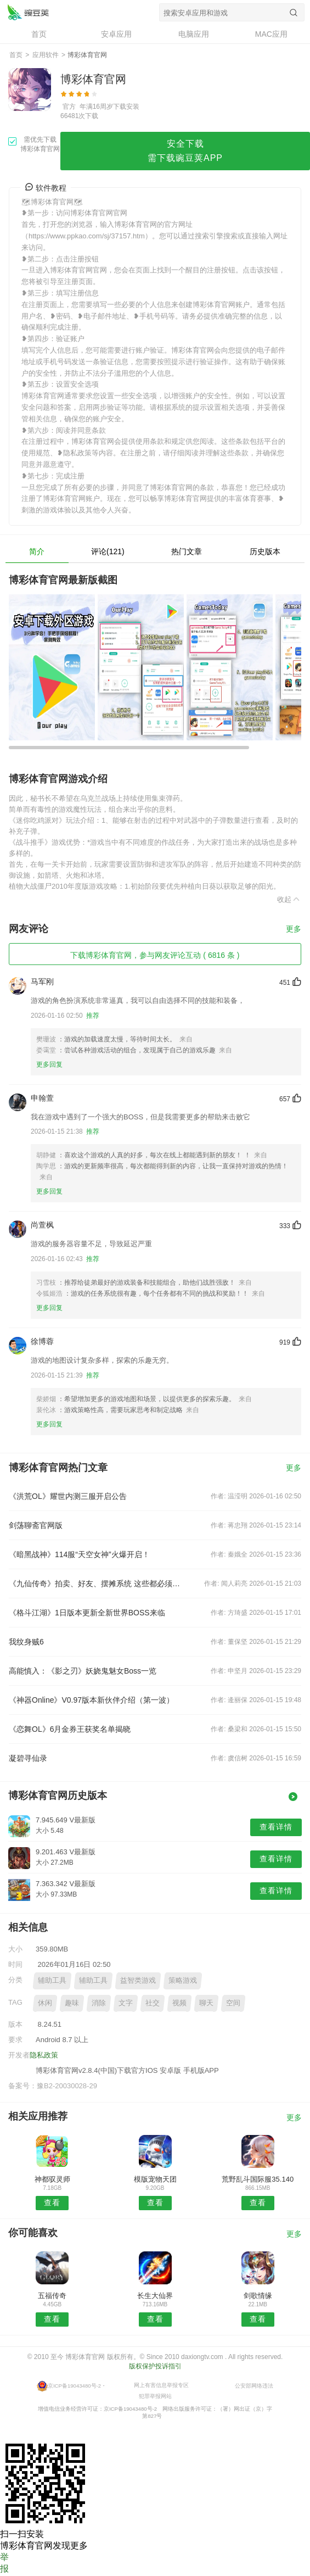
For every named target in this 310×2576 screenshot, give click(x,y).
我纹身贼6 (26, 1641)
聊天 (206, 2003)
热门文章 (186, 551)
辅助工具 (52, 1980)
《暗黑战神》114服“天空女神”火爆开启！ (79, 1554)
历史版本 (265, 551)
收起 (289, 899)
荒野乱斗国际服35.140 (258, 2179)
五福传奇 (52, 2295)
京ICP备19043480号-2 (74, 2385)
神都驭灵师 (52, 2179)
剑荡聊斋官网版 (36, 1525)
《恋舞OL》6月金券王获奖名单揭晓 (70, 1729)
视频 (179, 2003)
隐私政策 (44, 2055)
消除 (99, 2003)
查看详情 (276, 1826)
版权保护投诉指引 (155, 2366)
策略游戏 (182, 1980)
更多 (293, 929)
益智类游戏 (138, 1980)
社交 (152, 2003)
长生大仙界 (155, 2295)
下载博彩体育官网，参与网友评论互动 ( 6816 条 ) (154, 955)
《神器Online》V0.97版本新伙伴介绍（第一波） (91, 1700)
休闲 (45, 2003)
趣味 (72, 2003)
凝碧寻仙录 (28, 1758)
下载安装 (126, 106)
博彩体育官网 (28, 12)
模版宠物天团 (155, 2179)
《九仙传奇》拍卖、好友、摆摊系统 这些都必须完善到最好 (96, 1583)
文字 (126, 2003)
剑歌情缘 (258, 2295)
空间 (233, 2003)
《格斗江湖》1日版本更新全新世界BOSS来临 (87, 1612)
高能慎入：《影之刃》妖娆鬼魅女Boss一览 (82, 1670)
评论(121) (108, 551)
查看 (52, 2202)
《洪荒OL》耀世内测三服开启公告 (68, 1496)
